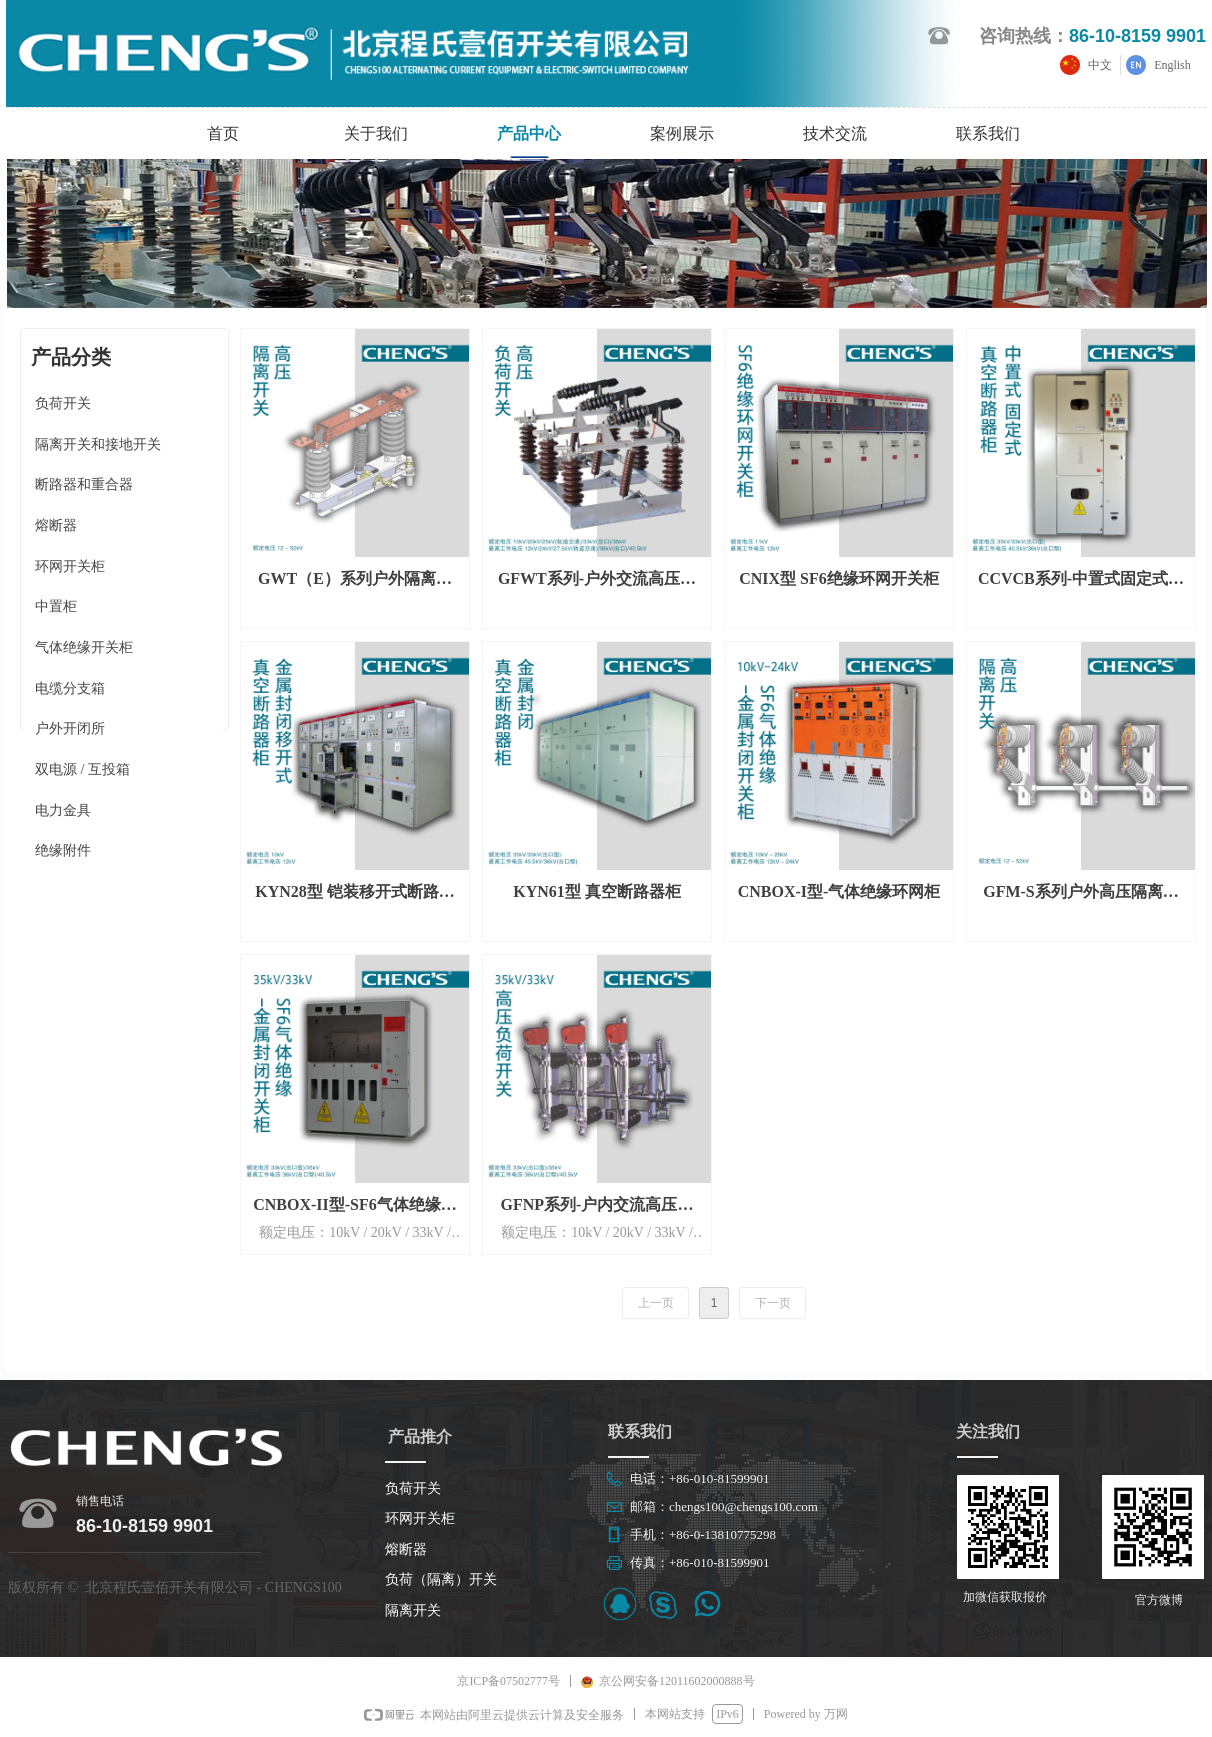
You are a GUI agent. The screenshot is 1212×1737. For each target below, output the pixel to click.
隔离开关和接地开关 (98, 444)
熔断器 (56, 525)
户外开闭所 (70, 728)
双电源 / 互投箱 (82, 769)
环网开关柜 (70, 566)
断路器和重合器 (84, 484)
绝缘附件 (63, 850)
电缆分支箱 (70, 688)
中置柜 (56, 606)
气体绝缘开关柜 (84, 647)
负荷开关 (63, 403)
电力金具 (63, 810)
